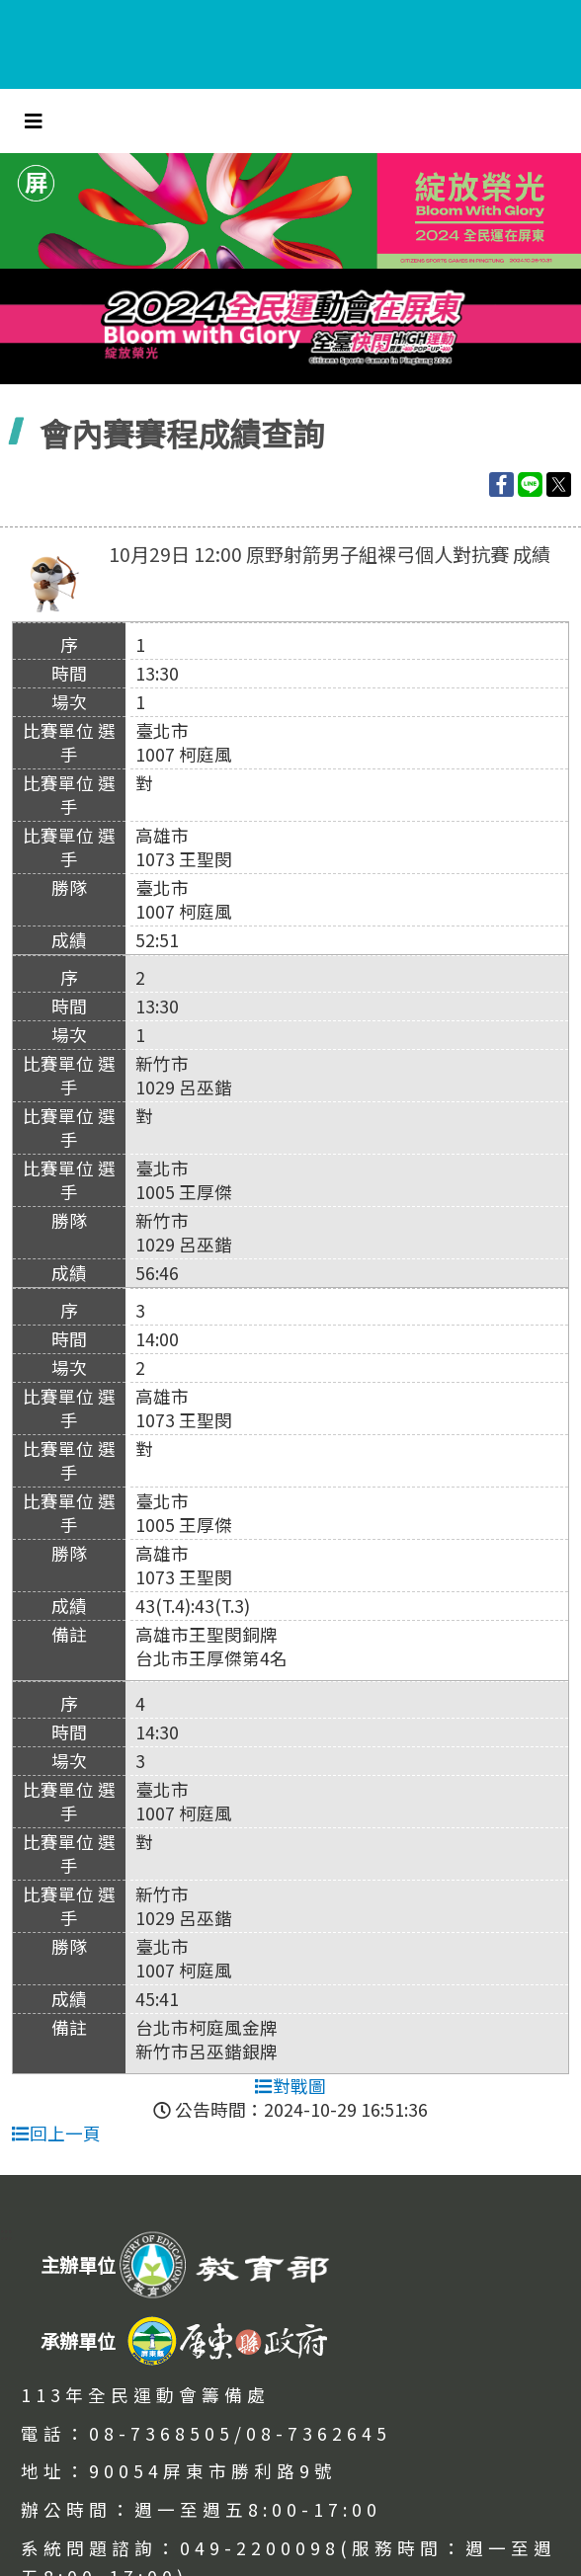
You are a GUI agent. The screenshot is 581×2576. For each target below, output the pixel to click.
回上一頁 (56, 2133)
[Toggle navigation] (33, 121)
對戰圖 (290, 2085)
